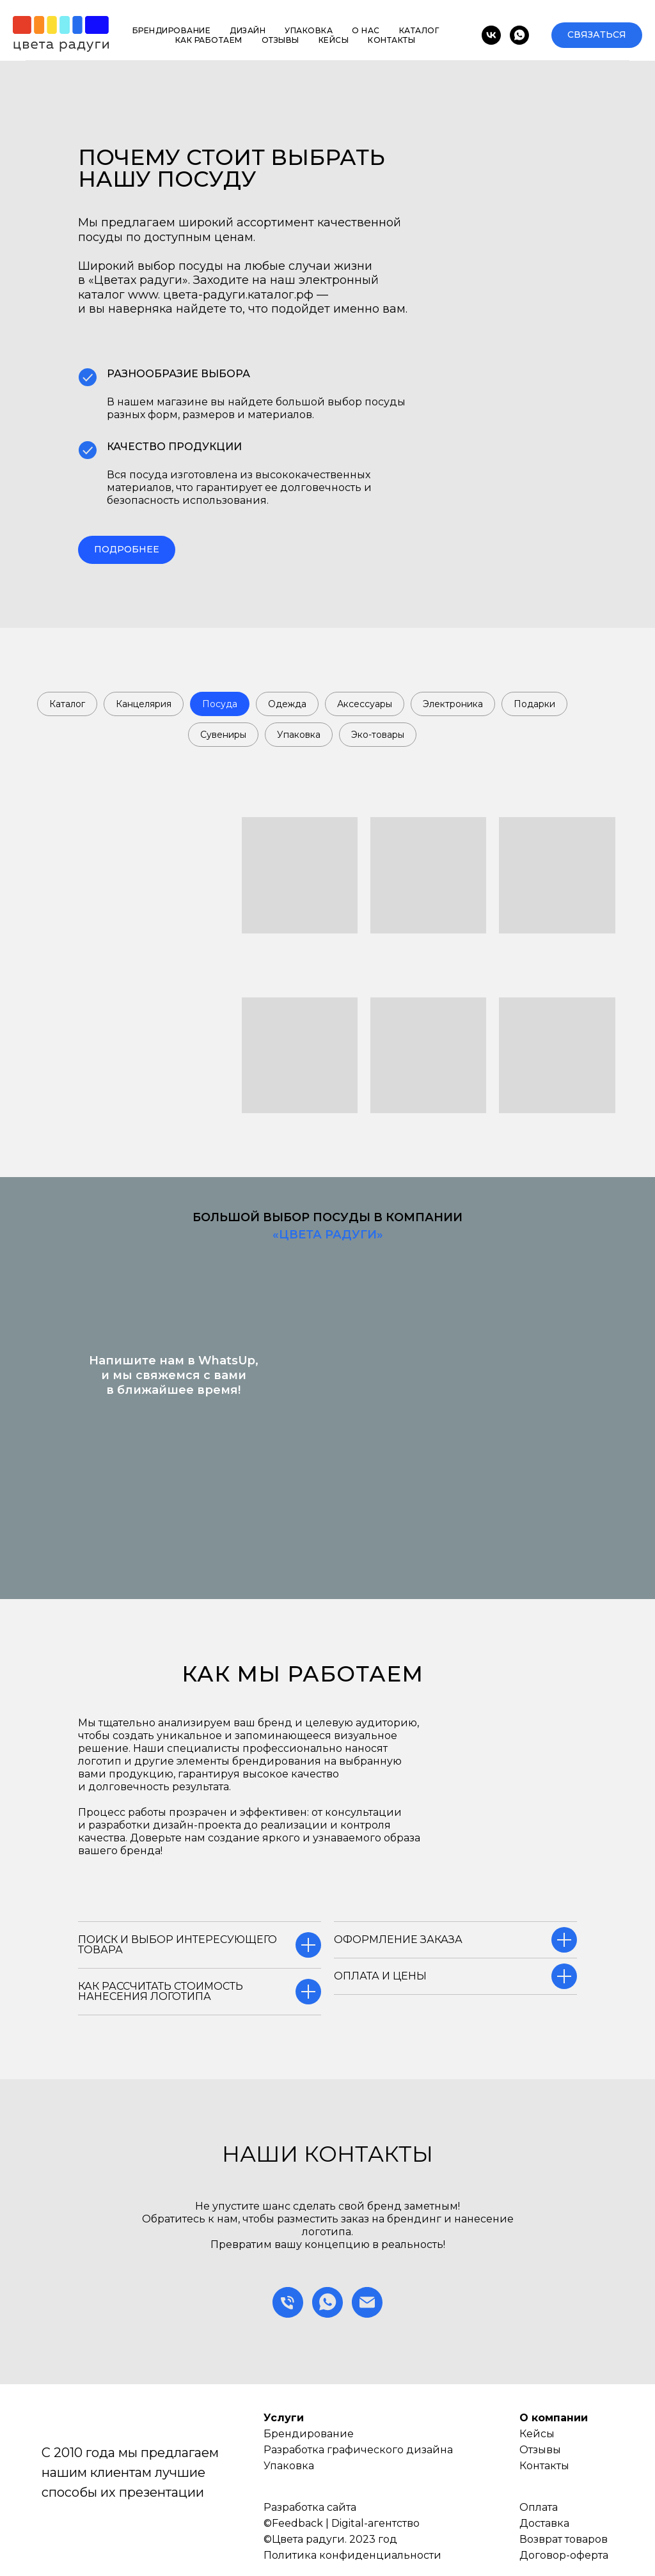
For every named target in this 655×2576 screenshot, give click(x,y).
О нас (366, 30)
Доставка (544, 2523)
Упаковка (309, 30)
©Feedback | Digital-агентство (342, 2523)
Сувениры (223, 734)
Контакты (391, 40)
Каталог (419, 30)
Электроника (453, 704)
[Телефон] (287, 2302)
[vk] (491, 35)
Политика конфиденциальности (352, 2555)
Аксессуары (364, 704)
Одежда (287, 704)
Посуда (219, 704)
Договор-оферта (563, 2555)
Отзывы (280, 40)
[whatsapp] (519, 35)
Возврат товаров (563, 2539)
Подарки (534, 704)
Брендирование (171, 30)
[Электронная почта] (367, 2302)
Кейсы (334, 40)
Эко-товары (377, 734)
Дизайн (247, 30)
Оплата (538, 2507)
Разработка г (298, 2450)
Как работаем (208, 40)
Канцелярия (143, 704)
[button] (596, 35)
